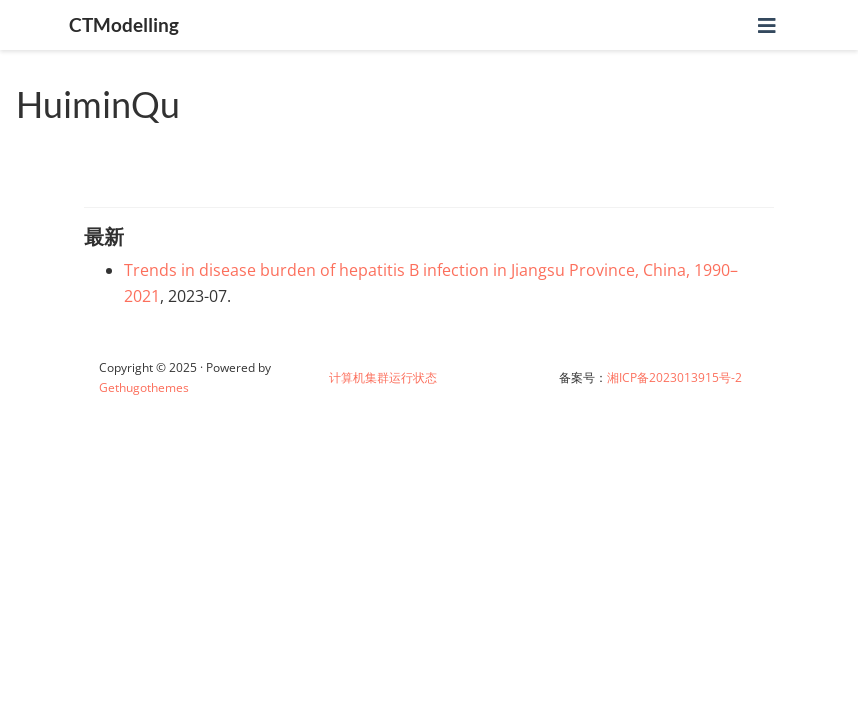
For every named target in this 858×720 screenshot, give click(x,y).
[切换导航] (767, 25)
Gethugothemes (144, 387)
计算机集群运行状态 (383, 377)
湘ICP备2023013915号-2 (674, 377)
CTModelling (124, 24)
